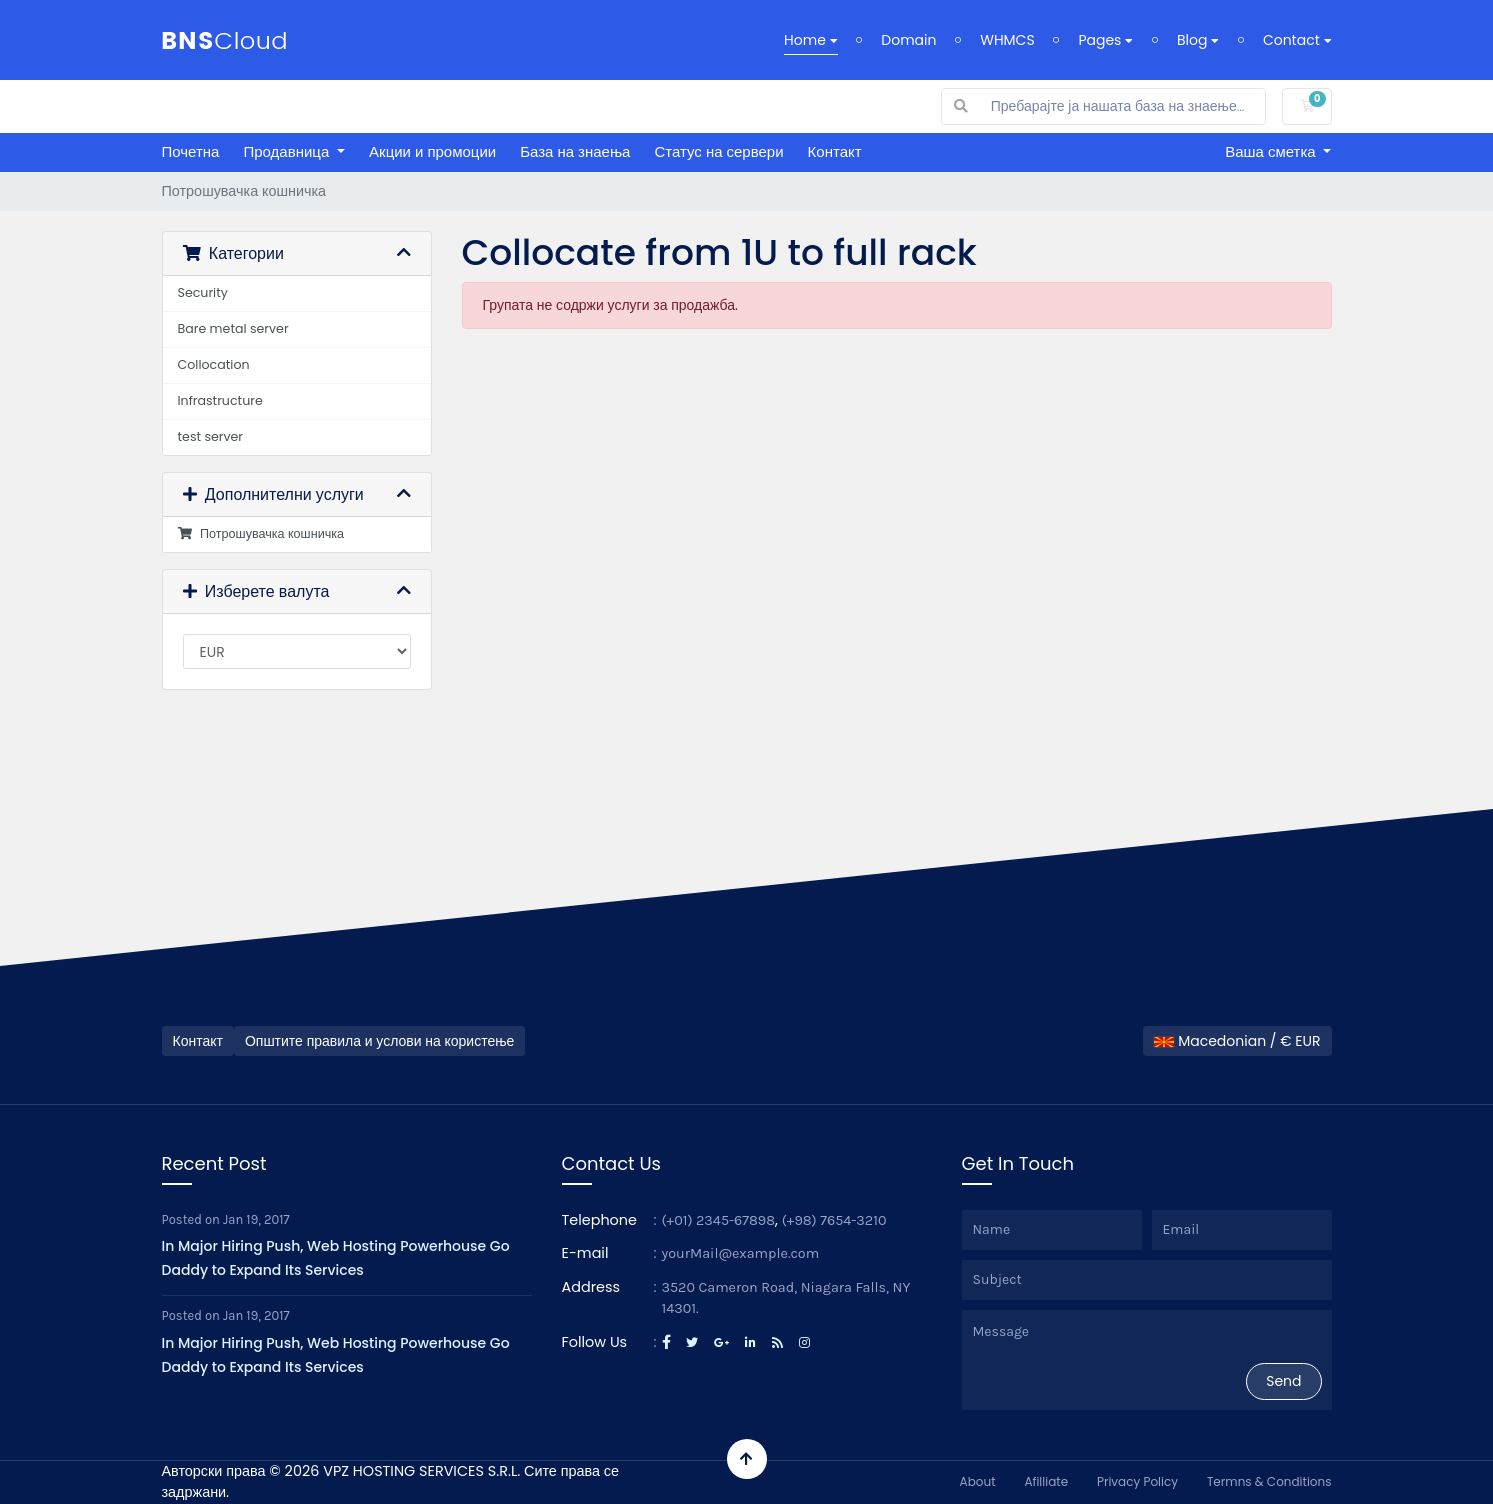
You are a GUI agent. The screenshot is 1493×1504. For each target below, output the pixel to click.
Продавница (288, 151)
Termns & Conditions (1269, 1481)
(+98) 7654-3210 (834, 1220)
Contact (1297, 40)
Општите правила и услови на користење (379, 1041)
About (978, 1481)
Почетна (191, 151)
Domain (908, 40)
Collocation (214, 364)
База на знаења (575, 151)
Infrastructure (220, 400)
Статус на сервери (718, 151)
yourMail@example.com (741, 1253)
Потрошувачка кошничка (261, 533)
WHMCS (1007, 40)
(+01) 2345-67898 (719, 1220)
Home (811, 40)
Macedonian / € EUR (1237, 1041)
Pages (1105, 40)
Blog (1198, 40)
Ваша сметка (1272, 151)
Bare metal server (233, 328)
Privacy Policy (1137, 1481)
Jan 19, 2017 (256, 1219)
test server (211, 436)
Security (203, 292)
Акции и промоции (432, 151)
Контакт (835, 151)
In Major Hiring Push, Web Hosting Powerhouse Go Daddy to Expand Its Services (336, 1258)
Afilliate (1046, 1481)
